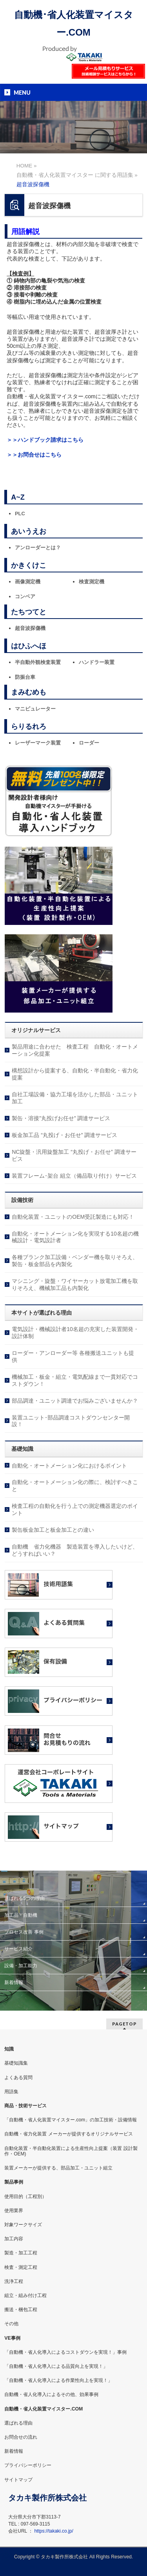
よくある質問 (18, 2077)
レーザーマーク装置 (38, 743)
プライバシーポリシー (27, 2465)
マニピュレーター (35, 709)
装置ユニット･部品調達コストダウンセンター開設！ (71, 1421)
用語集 (11, 2091)
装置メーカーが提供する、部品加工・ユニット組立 (58, 2168)
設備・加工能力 (20, 1965)
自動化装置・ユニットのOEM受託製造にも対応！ (73, 1217)
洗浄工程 (13, 2281)
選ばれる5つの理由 (24, 1898)
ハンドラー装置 (96, 662)
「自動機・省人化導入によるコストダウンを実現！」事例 (65, 2352)
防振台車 (25, 677)
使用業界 (13, 2210)
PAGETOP (124, 2023)
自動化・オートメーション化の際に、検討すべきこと (75, 1485)
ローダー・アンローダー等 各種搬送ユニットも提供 (73, 1356)
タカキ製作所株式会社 (64, 2557)
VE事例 (12, 2338)
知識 (9, 2049)
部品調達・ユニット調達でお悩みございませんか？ (75, 1401)
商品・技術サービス (25, 2105)
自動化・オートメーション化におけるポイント (69, 1465)
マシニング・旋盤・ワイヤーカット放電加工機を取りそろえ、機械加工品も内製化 (75, 1284)
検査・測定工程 (20, 2267)
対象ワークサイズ (23, 2224)
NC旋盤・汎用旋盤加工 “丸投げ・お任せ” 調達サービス (74, 1155)
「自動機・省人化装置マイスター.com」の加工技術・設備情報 (70, 2120)
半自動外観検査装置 (38, 662)
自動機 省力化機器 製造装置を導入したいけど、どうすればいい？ (75, 1550)
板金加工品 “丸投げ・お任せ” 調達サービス (64, 1135)
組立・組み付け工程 (25, 2295)
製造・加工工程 (20, 2253)
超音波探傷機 (30, 628)
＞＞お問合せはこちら (34, 455)
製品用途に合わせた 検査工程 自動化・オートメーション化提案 (75, 1050)
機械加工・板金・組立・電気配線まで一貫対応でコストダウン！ (75, 1380)
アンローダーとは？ (38, 547)
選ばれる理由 (18, 2423)
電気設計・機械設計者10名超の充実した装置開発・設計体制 (75, 1332)
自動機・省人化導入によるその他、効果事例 (51, 2394)
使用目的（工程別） (25, 2196)
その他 (11, 2323)
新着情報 (13, 1982)
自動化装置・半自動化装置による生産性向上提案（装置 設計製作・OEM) (70, 2151)
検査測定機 (91, 582)
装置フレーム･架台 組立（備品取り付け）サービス (74, 1176)
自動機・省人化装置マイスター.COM (43, 2409)
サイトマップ (18, 2479)
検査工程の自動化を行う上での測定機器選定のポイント (75, 1509)
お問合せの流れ (20, 2437)
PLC (20, 513)
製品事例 (13, 2182)
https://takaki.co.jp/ (53, 2531)
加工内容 (13, 2238)
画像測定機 (27, 582)
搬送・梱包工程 (20, 2309)
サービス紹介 (18, 1949)
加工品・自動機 (20, 1915)
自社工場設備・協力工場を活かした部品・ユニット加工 (75, 1098)
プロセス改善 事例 (23, 1932)
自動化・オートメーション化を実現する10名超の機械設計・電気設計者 (75, 1237)
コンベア (25, 596)
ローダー (89, 743)
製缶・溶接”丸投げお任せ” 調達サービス (61, 1118)
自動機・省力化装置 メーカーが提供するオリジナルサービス (68, 2134)
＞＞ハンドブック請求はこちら (45, 440)
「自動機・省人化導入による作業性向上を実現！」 (58, 2380)
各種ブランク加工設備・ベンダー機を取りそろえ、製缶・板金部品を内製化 (75, 1260)
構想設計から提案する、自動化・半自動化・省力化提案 (75, 1074)
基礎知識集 (16, 2063)
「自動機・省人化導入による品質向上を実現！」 (56, 2366)
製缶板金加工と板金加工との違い (53, 1530)
